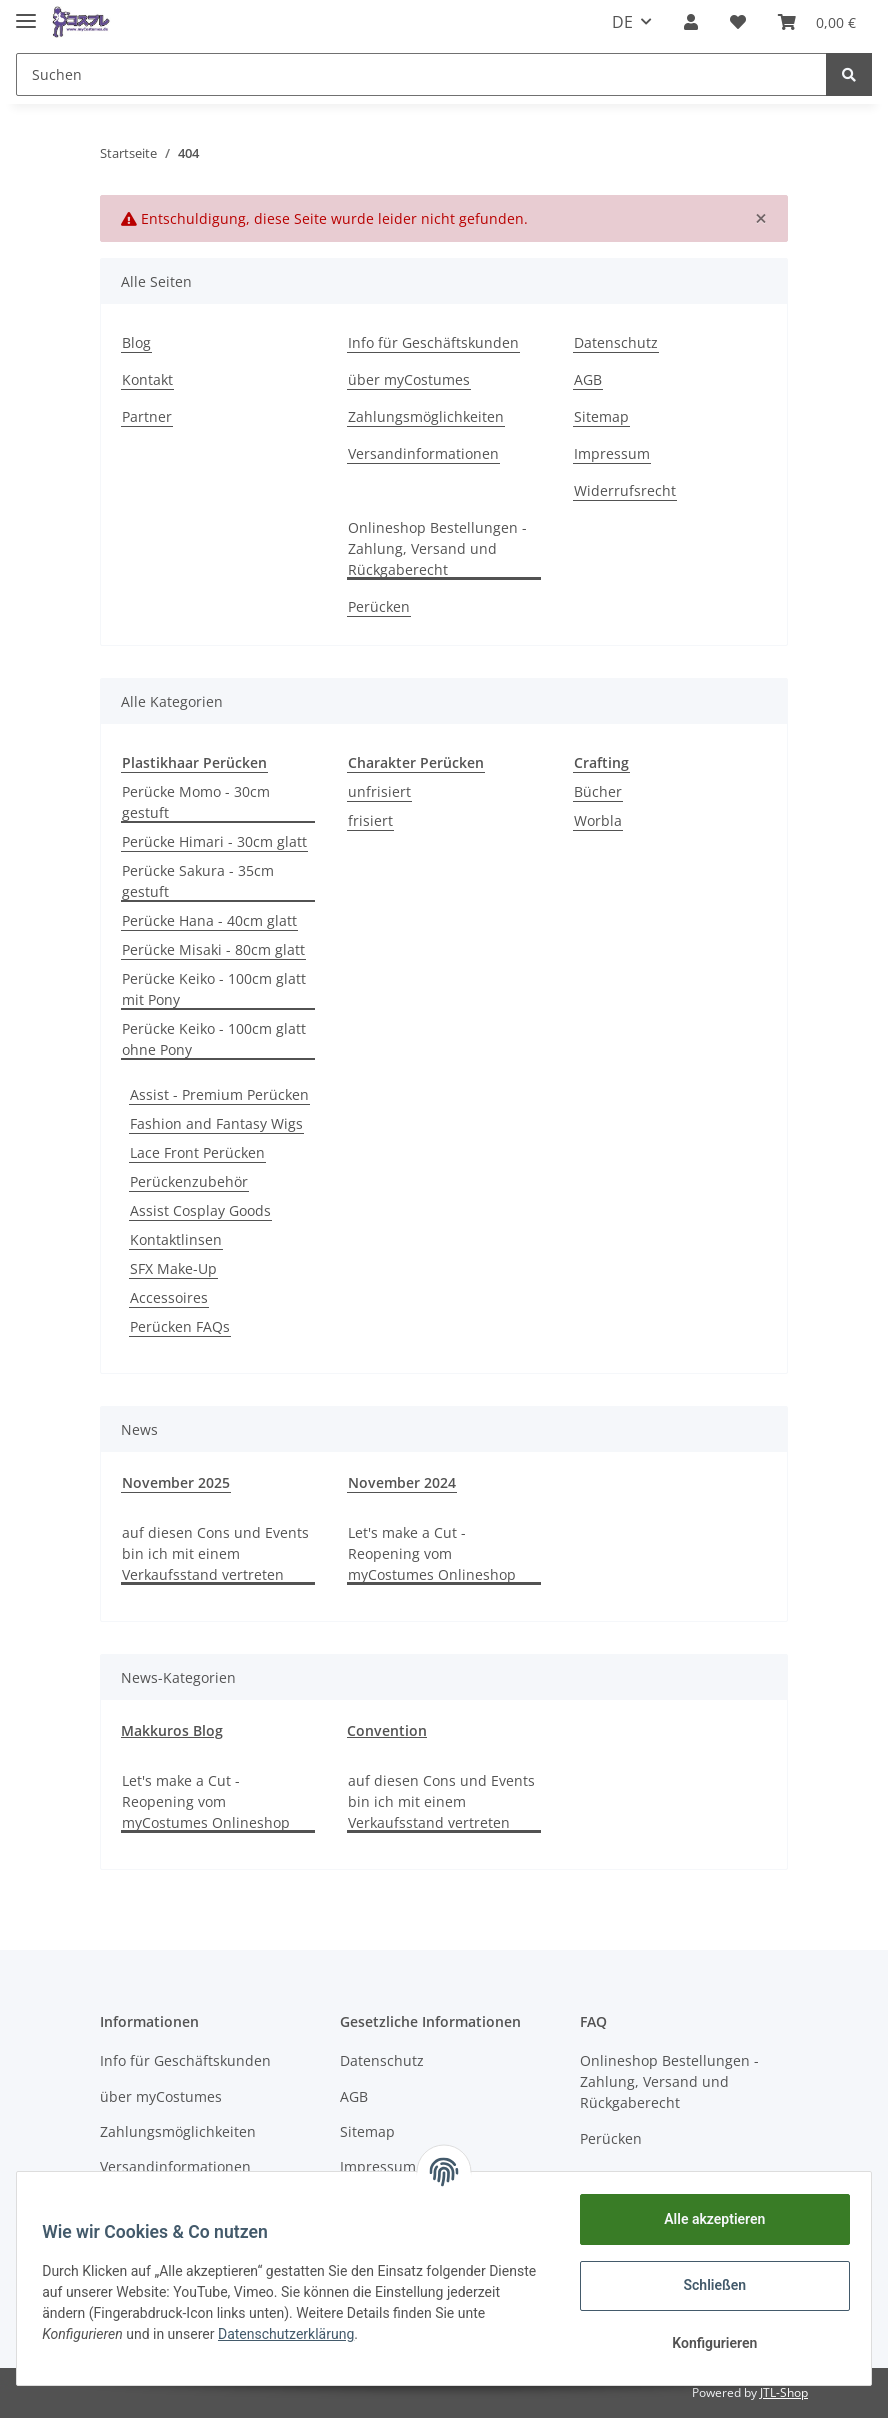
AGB (588, 379)
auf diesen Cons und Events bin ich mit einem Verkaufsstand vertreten (215, 1553)
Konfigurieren (707, 2343)
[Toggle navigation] (26, 12)
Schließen (708, 2285)
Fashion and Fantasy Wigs (216, 1123)
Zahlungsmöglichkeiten (426, 416)
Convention (387, 1730)
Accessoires (169, 1297)
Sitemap (601, 416)
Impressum (612, 453)
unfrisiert (379, 791)
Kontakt (147, 379)
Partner (147, 416)
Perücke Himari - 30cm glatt (214, 841)
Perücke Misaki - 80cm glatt (213, 949)
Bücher (598, 791)
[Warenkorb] (817, 22)
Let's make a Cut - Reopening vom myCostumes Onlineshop (432, 1553)
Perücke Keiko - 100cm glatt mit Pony (214, 989)
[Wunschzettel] (738, 22)
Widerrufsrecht (625, 490)
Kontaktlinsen (176, 1239)
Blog (136, 342)
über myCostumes (409, 379)
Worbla (598, 820)
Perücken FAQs (180, 1326)
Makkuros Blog (172, 1730)
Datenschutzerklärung (324, 2334)
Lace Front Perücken (197, 1152)
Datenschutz (616, 342)
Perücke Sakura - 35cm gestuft (198, 881)
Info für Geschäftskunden (433, 342)
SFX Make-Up (173, 1268)
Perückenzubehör (189, 1181)
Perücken (379, 606)
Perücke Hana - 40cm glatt (209, 920)
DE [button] (622, 22)
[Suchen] (421, 74)
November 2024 (402, 1482)
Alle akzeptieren (707, 2219)
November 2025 (176, 1482)
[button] (691, 22)
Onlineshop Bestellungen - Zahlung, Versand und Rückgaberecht (437, 548)
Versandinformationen (423, 453)
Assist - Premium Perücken (219, 1094)
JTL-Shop (784, 2392)
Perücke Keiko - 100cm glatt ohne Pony (214, 1039)
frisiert (370, 820)
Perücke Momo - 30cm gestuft (196, 802)
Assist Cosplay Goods (200, 1210)
